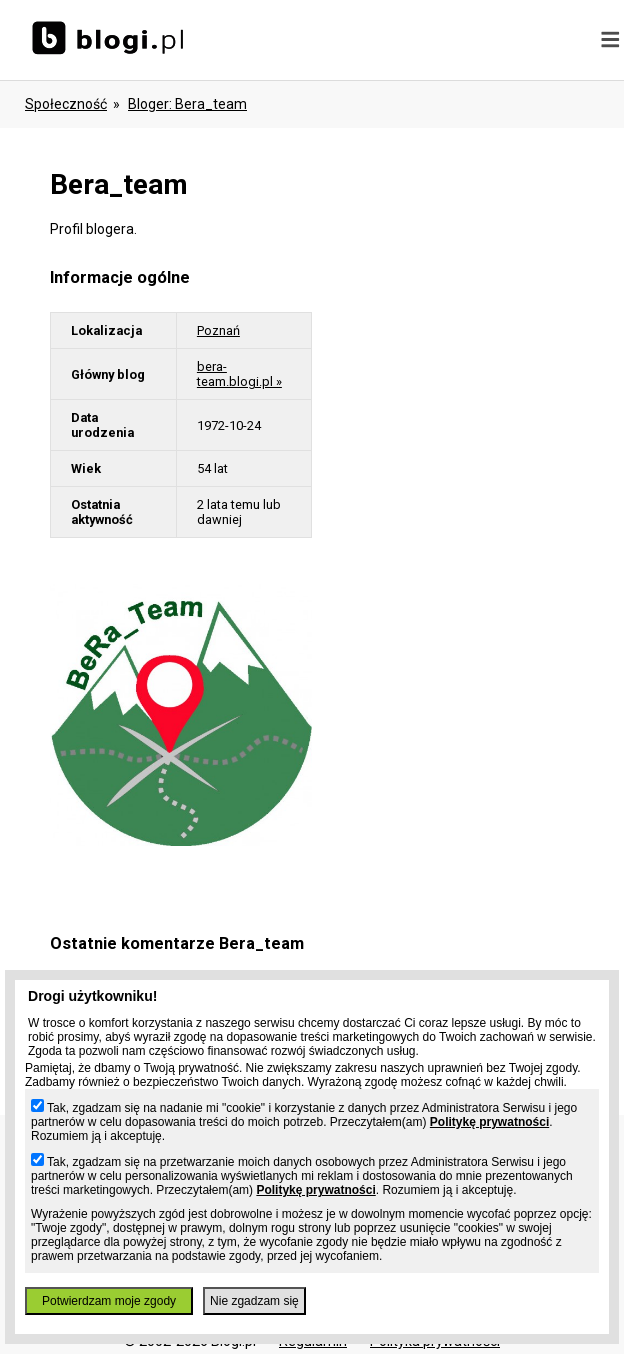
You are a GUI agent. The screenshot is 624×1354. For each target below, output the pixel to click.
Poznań (218, 330)
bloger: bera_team (187, 104)
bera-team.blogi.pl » (239, 374)
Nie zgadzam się (254, 1301)
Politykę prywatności (489, 1122)
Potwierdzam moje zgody (109, 1301)
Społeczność (66, 104)
